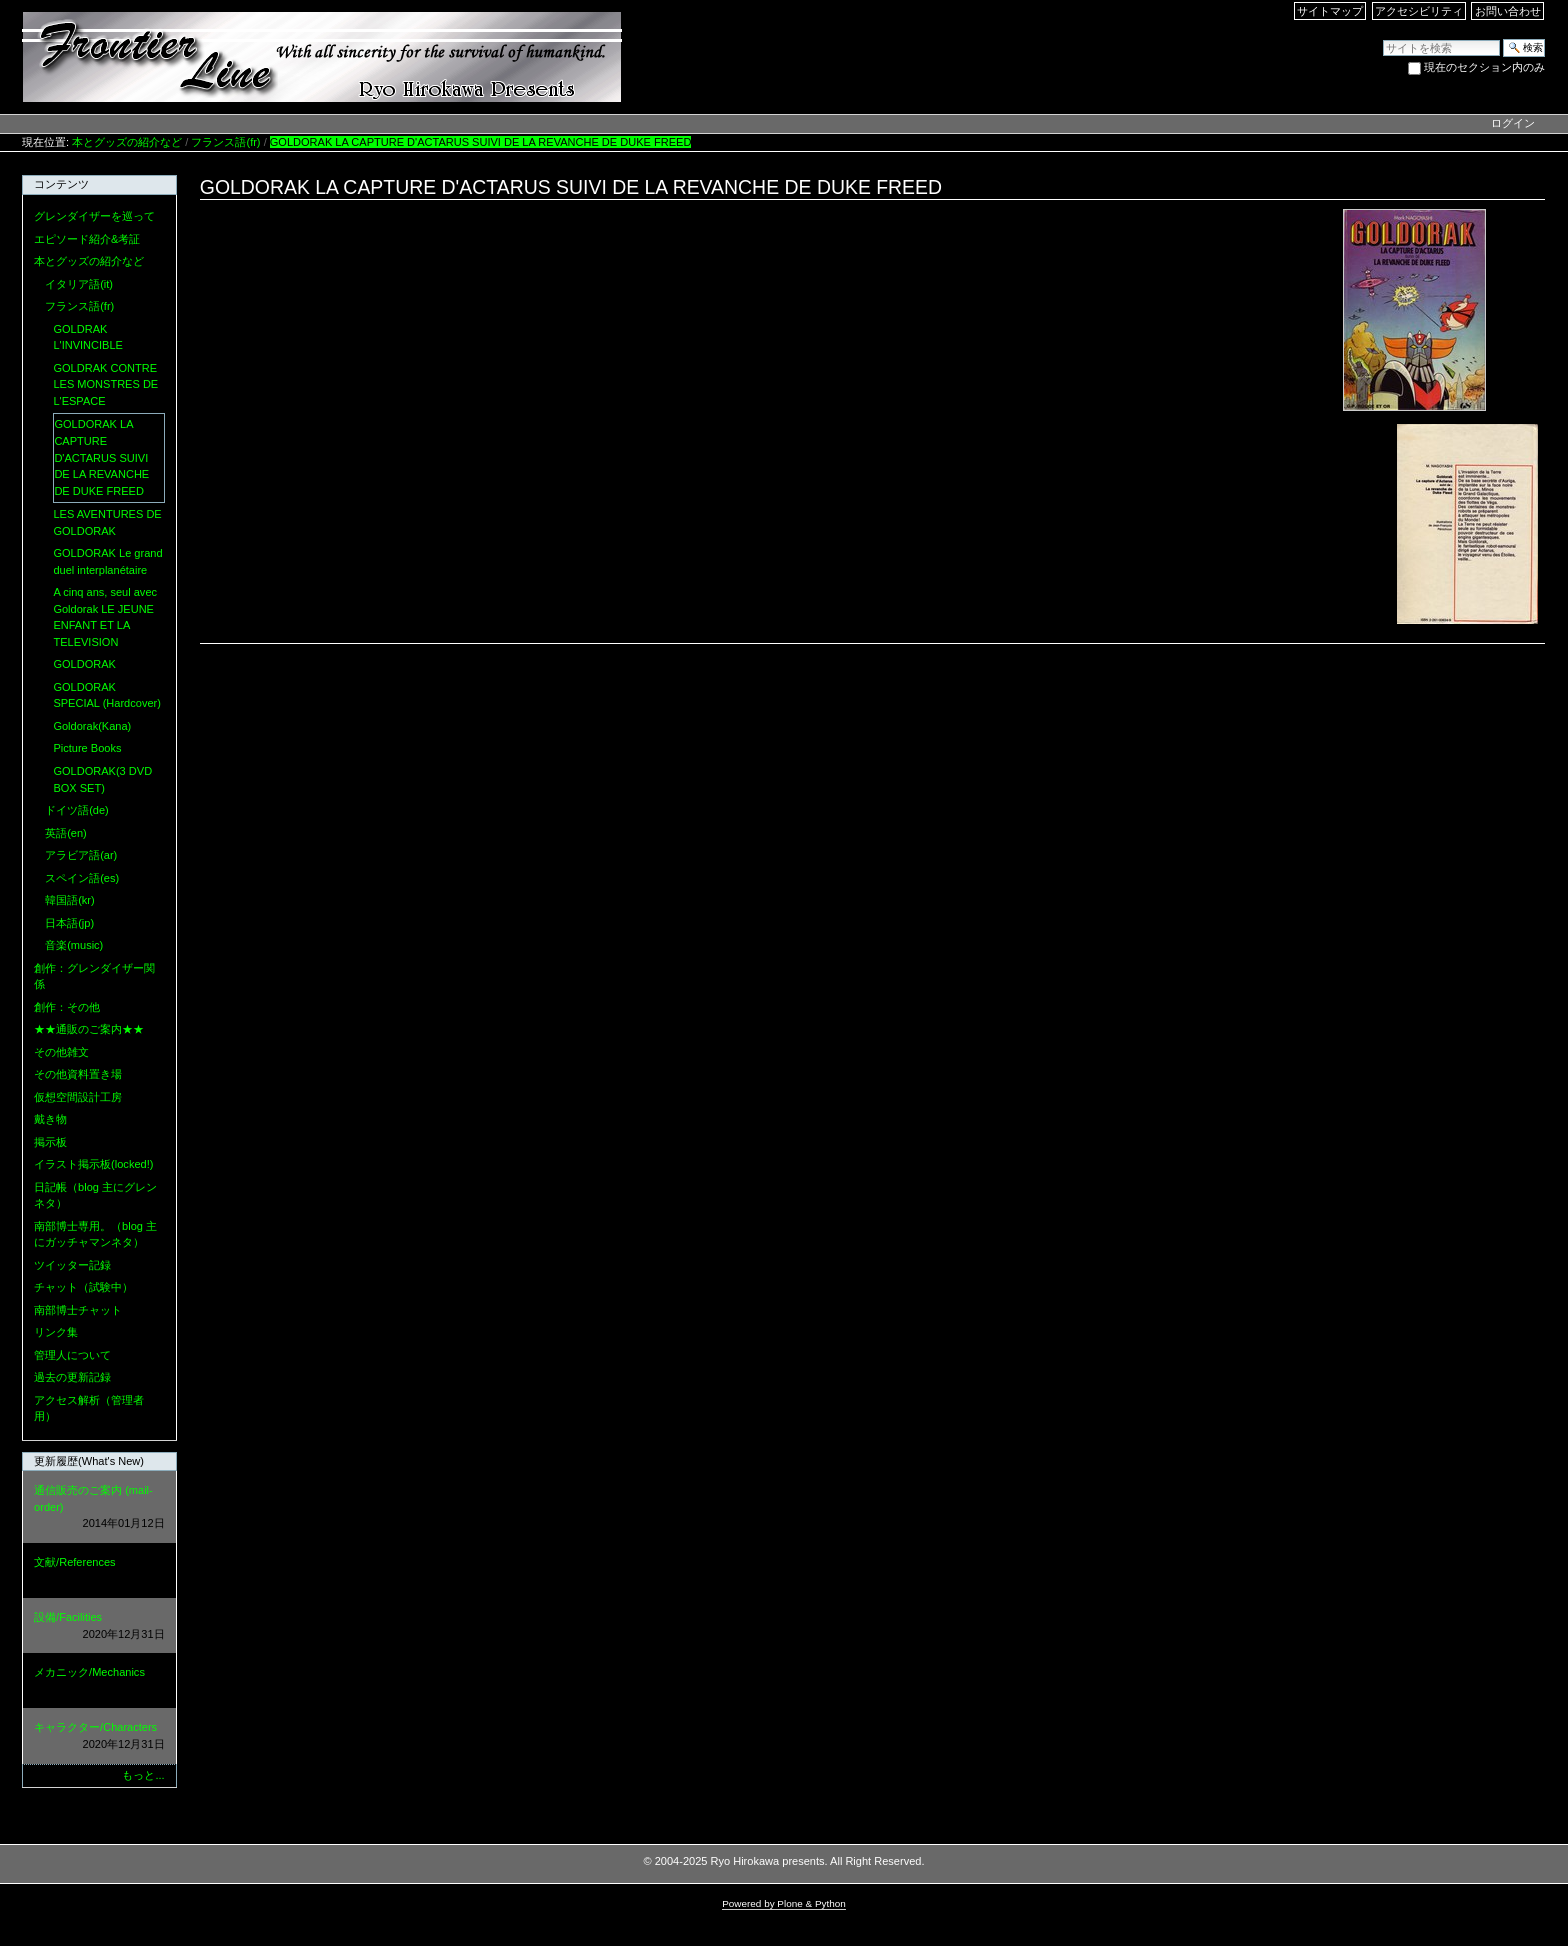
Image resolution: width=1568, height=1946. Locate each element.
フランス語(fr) (225, 142)
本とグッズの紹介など (127, 142)
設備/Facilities (99, 1626)
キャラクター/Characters (99, 1736)
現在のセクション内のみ (1484, 67)
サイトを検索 (1382, 38)
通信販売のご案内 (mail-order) (99, 1508)
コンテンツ (61, 184)
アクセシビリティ (1419, 11)
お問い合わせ (1508, 11)
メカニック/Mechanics (99, 1681)
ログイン (1513, 123)
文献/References (99, 1571)
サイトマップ (1330, 11)
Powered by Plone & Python (784, 1903)
